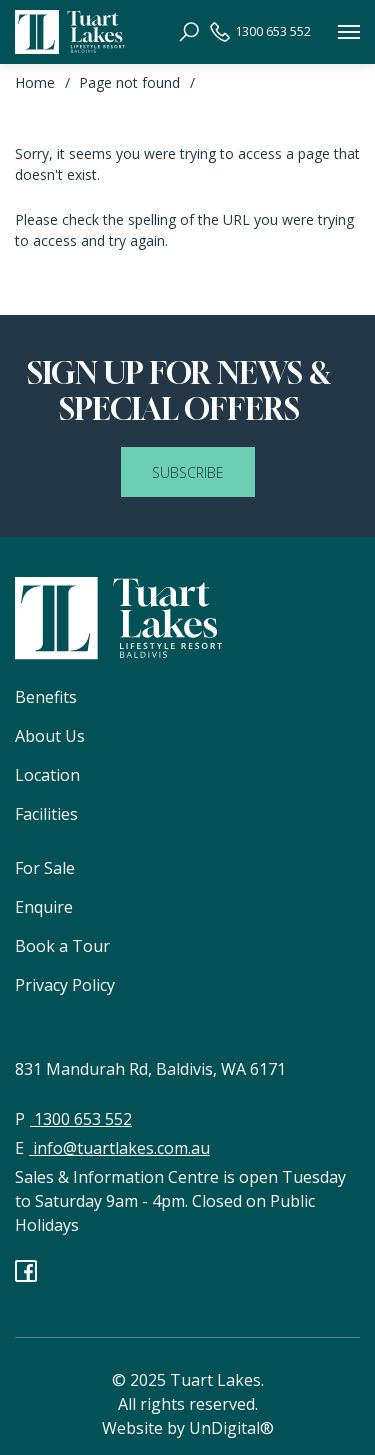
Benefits (46, 697)
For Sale (45, 868)
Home (35, 82)
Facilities (46, 814)
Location (47, 775)
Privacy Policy (65, 985)
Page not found (129, 82)
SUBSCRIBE (188, 472)
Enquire (44, 907)
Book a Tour (62, 946)
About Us (50, 736)
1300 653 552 (260, 32)
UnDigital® (231, 1428)
